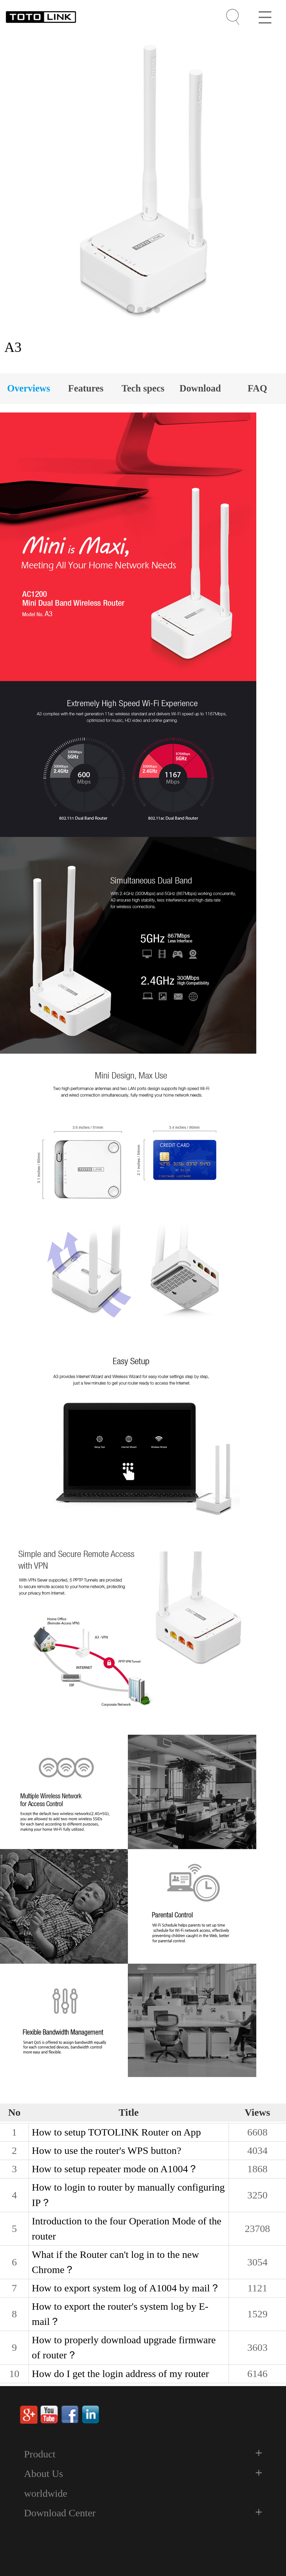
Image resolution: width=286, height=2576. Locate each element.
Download (200, 388)
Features (85, 388)
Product (40, 2454)
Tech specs (142, 388)
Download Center (60, 2513)
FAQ (257, 388)
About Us (43, 2473)
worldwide (46, 2493)
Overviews (28, 388)
